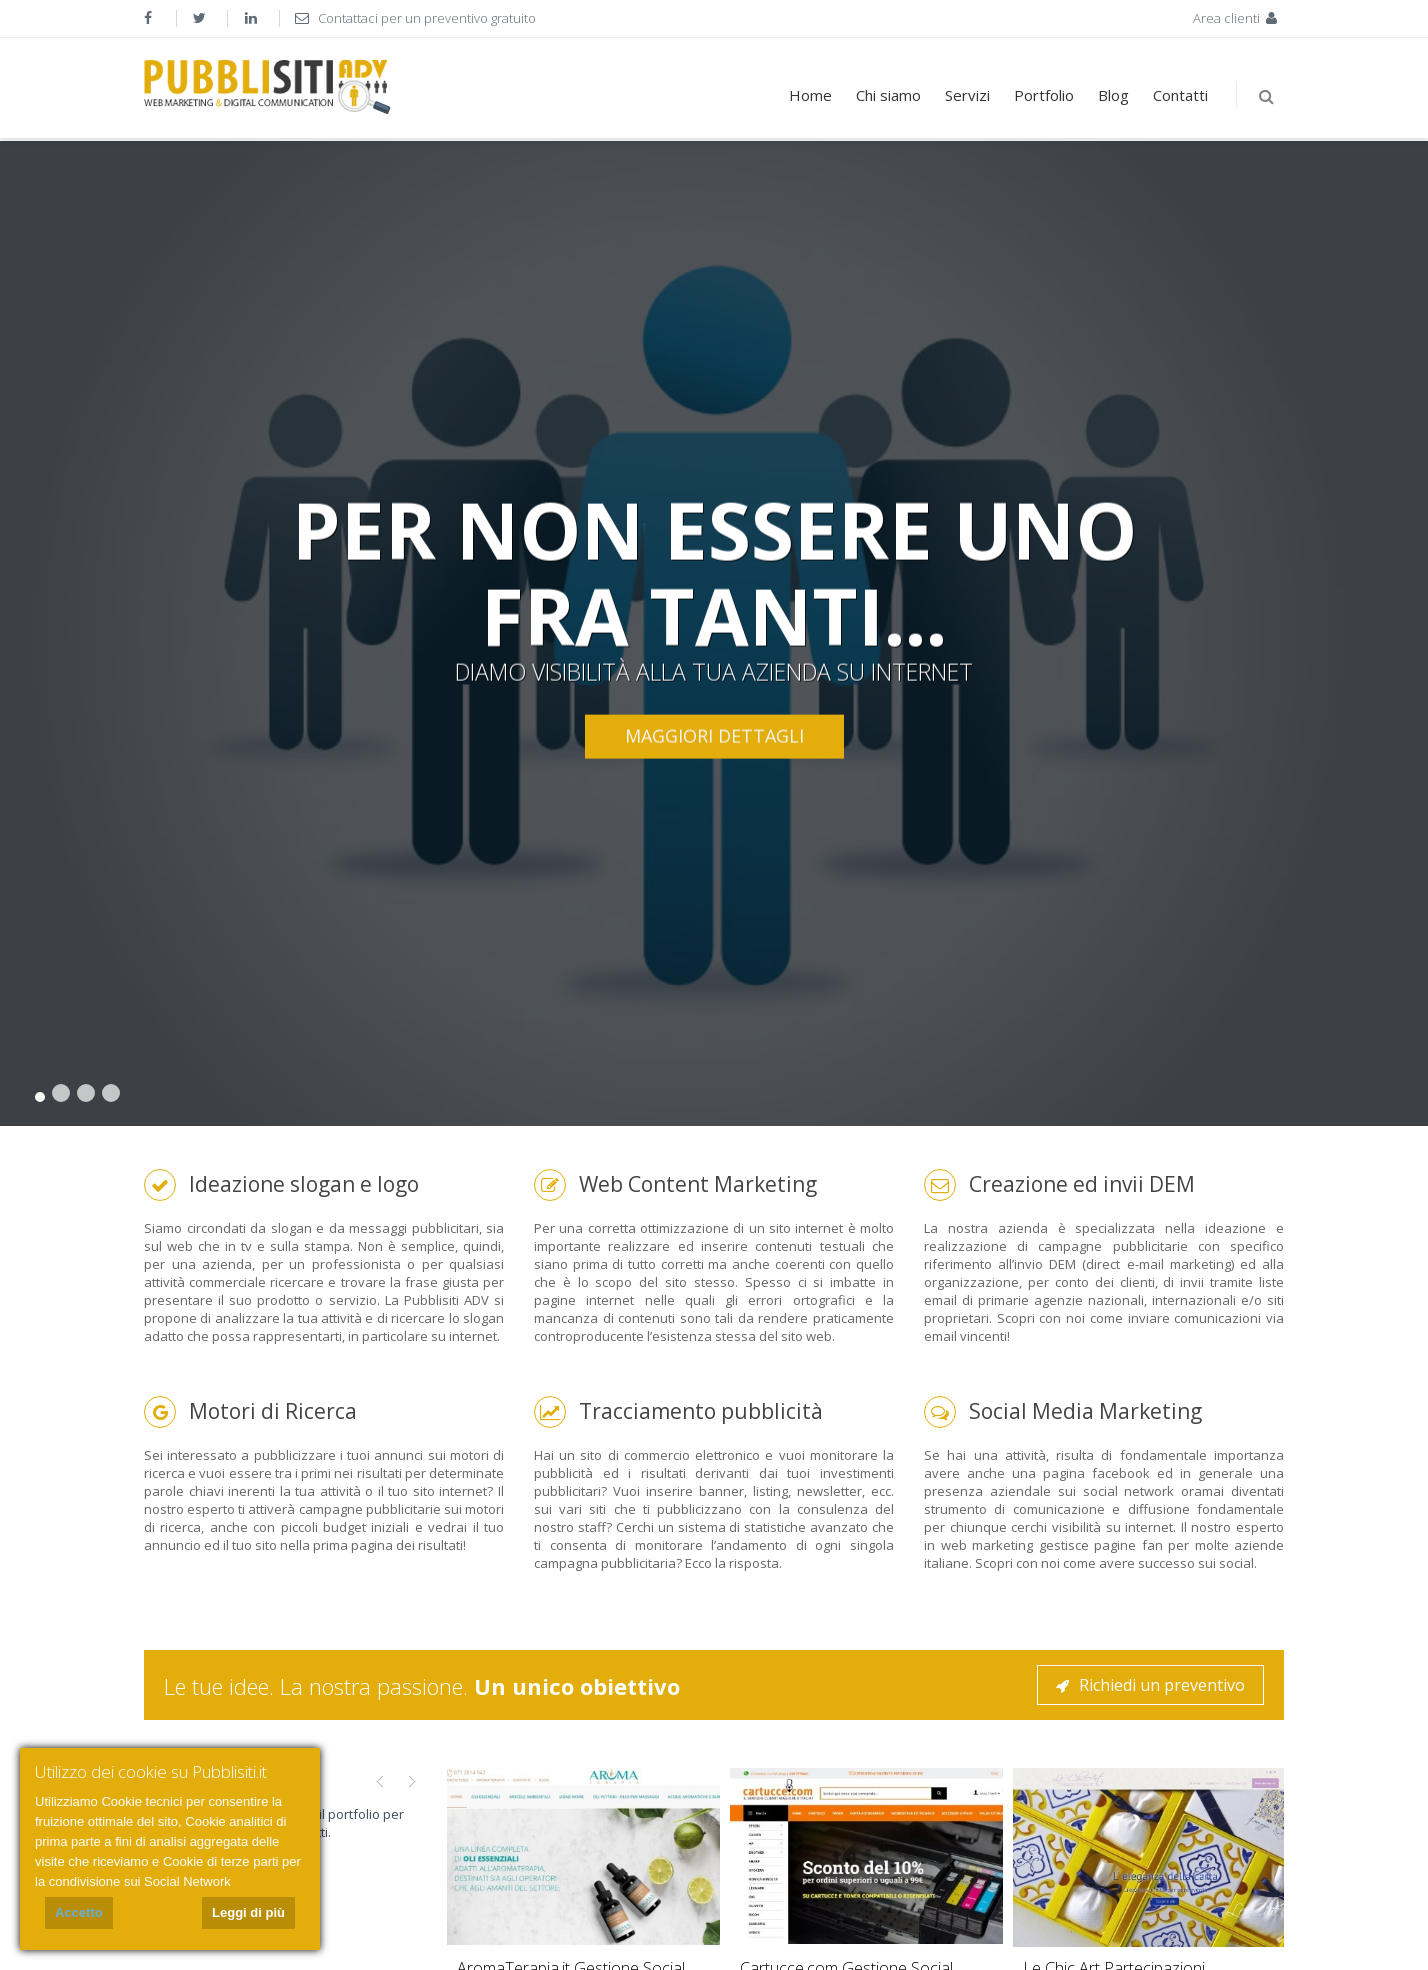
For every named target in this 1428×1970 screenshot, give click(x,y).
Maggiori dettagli (714, 736)
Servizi (967, 95)
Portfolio (1044, 95)
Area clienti (1237, 18)
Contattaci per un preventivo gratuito (415, 18)
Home (810, 95)
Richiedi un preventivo (1150, 1685)
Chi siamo (888, 95)
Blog (1113, 95)
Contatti (1180, 95)
